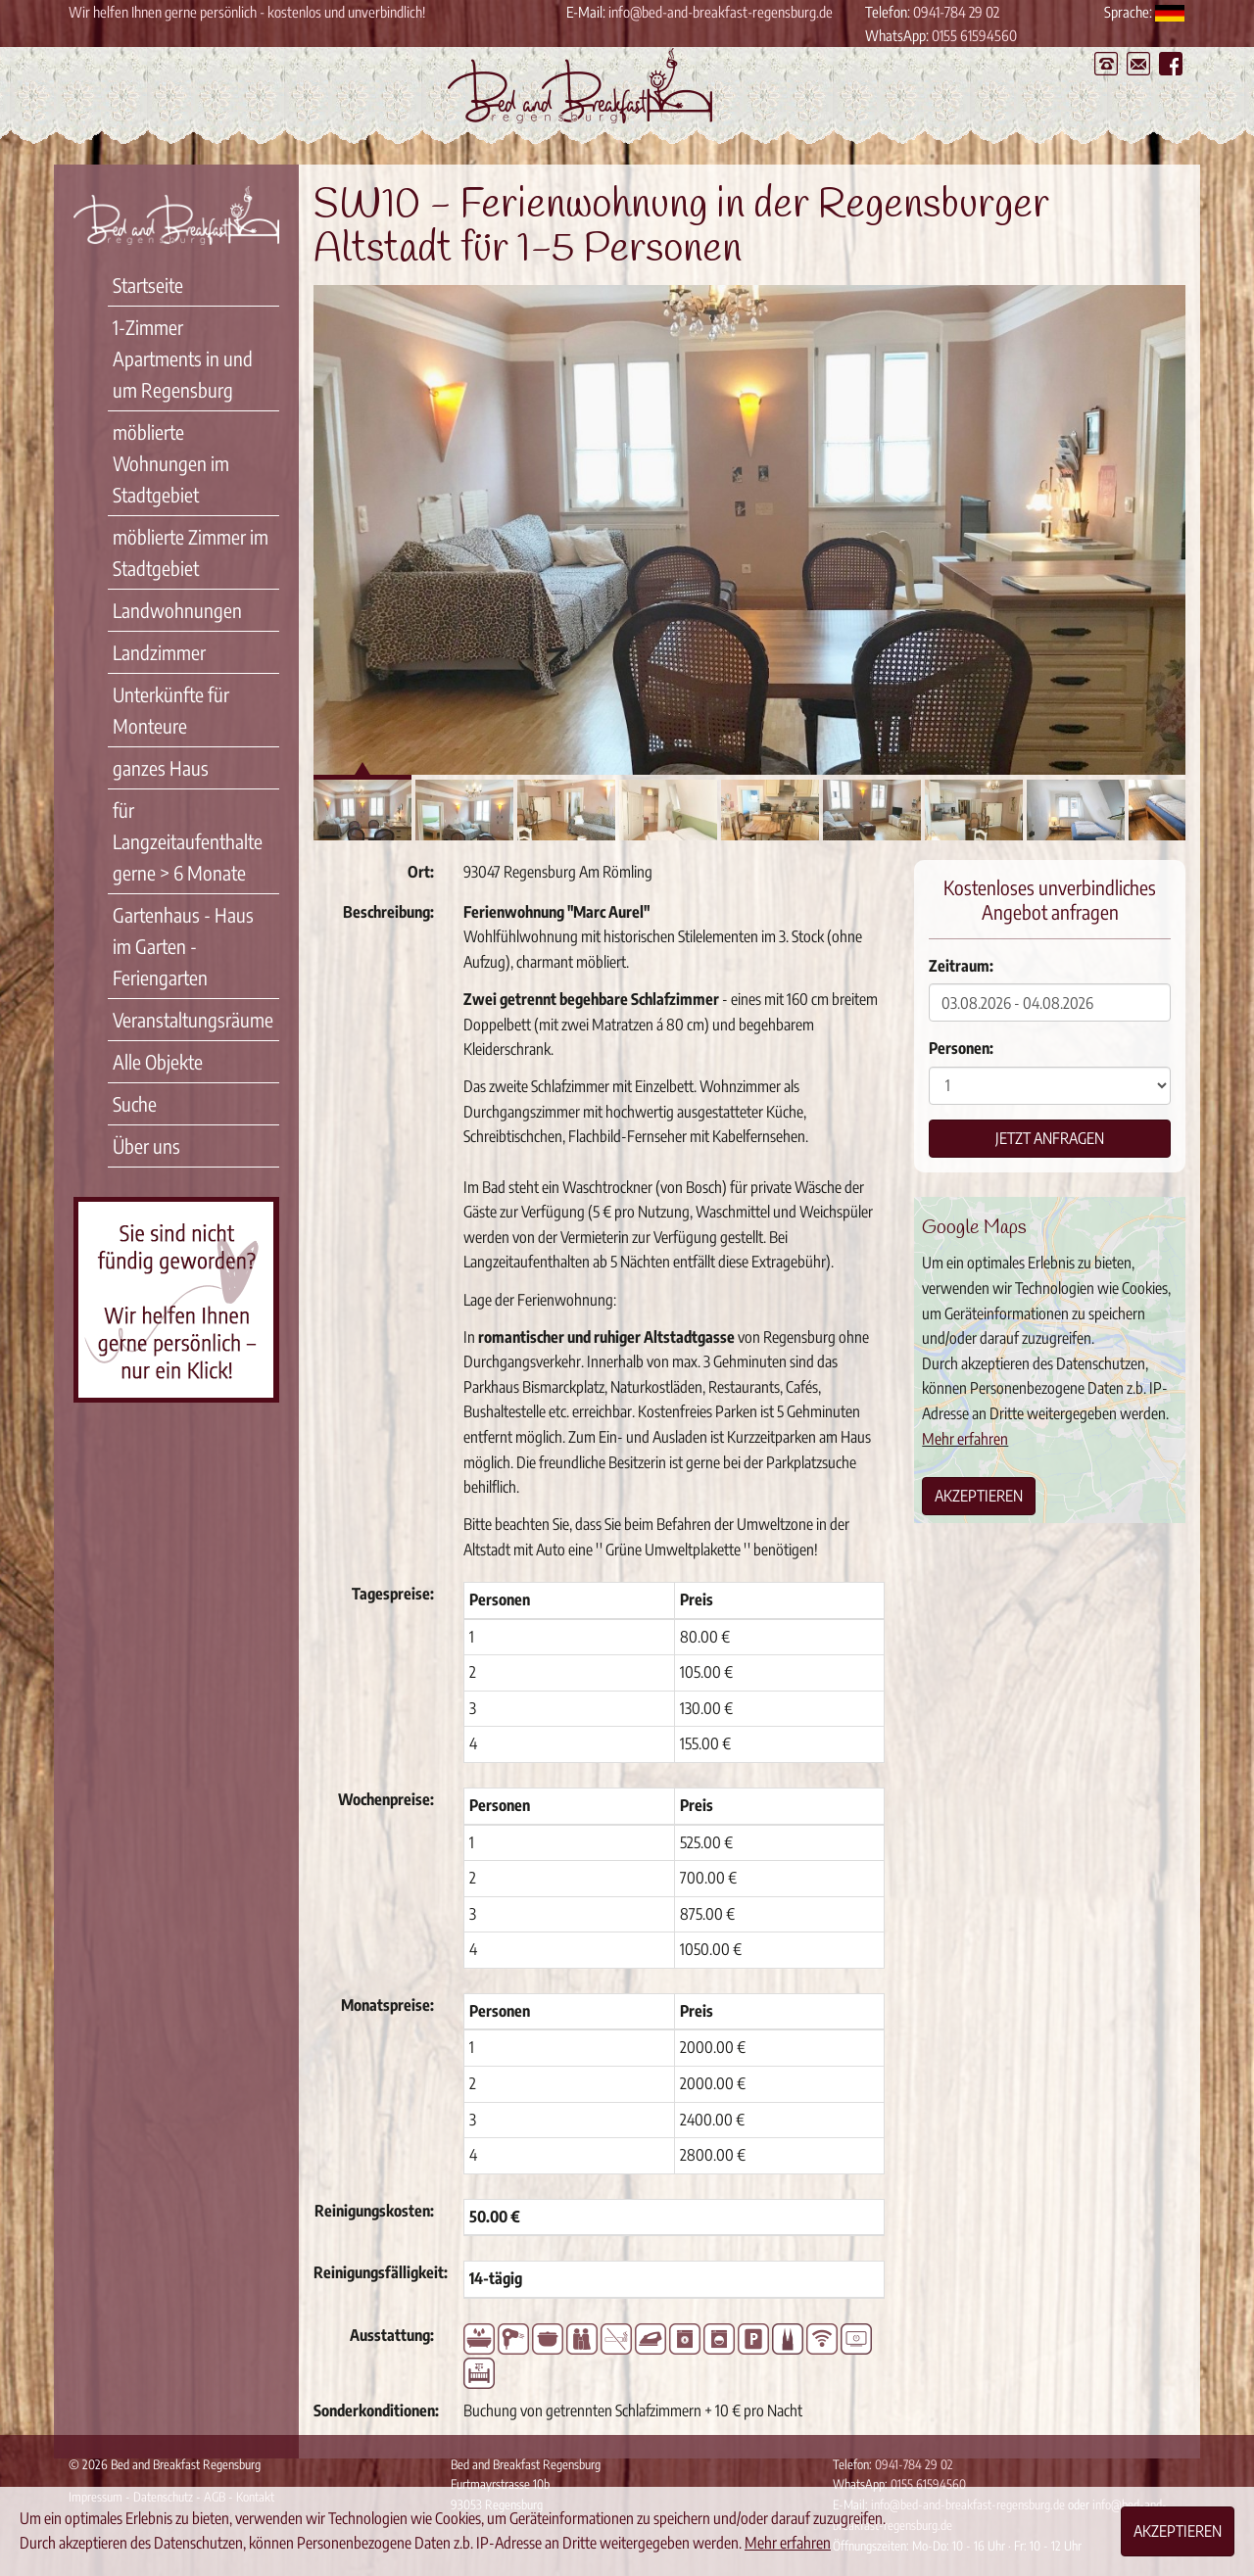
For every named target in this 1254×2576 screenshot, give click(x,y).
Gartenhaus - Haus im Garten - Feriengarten (183, 945)
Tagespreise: (393, 1593)
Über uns (146, 1145)
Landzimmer (159, 652)
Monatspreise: (387, 2005)
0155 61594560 (974, 35)
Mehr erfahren (965, 1439)
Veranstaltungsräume (193, 1019)
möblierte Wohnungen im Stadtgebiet (171, 462)
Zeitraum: (961, 966)
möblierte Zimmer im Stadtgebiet (190, 552)
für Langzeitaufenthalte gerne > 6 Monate (188, 840)
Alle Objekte (158, 1061)
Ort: (421, 872)
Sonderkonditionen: (376, 2410)
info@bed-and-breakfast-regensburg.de (720, 12)
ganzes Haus (161, 767)
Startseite (148, 284)
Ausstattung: (392, 2335)
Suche (135, 1103)
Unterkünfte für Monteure (171, 710)
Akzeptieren (979, 1495)
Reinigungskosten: (374, 2210)
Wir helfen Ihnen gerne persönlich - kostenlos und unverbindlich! (247, 12)
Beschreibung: (388, 912)
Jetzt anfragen (1049, 1138)
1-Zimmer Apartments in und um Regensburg (183, 358)
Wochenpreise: (386, 1799)
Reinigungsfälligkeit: (381, 2272)
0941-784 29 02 (956, 12)
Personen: (961, 1048)
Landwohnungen (177, 609)
